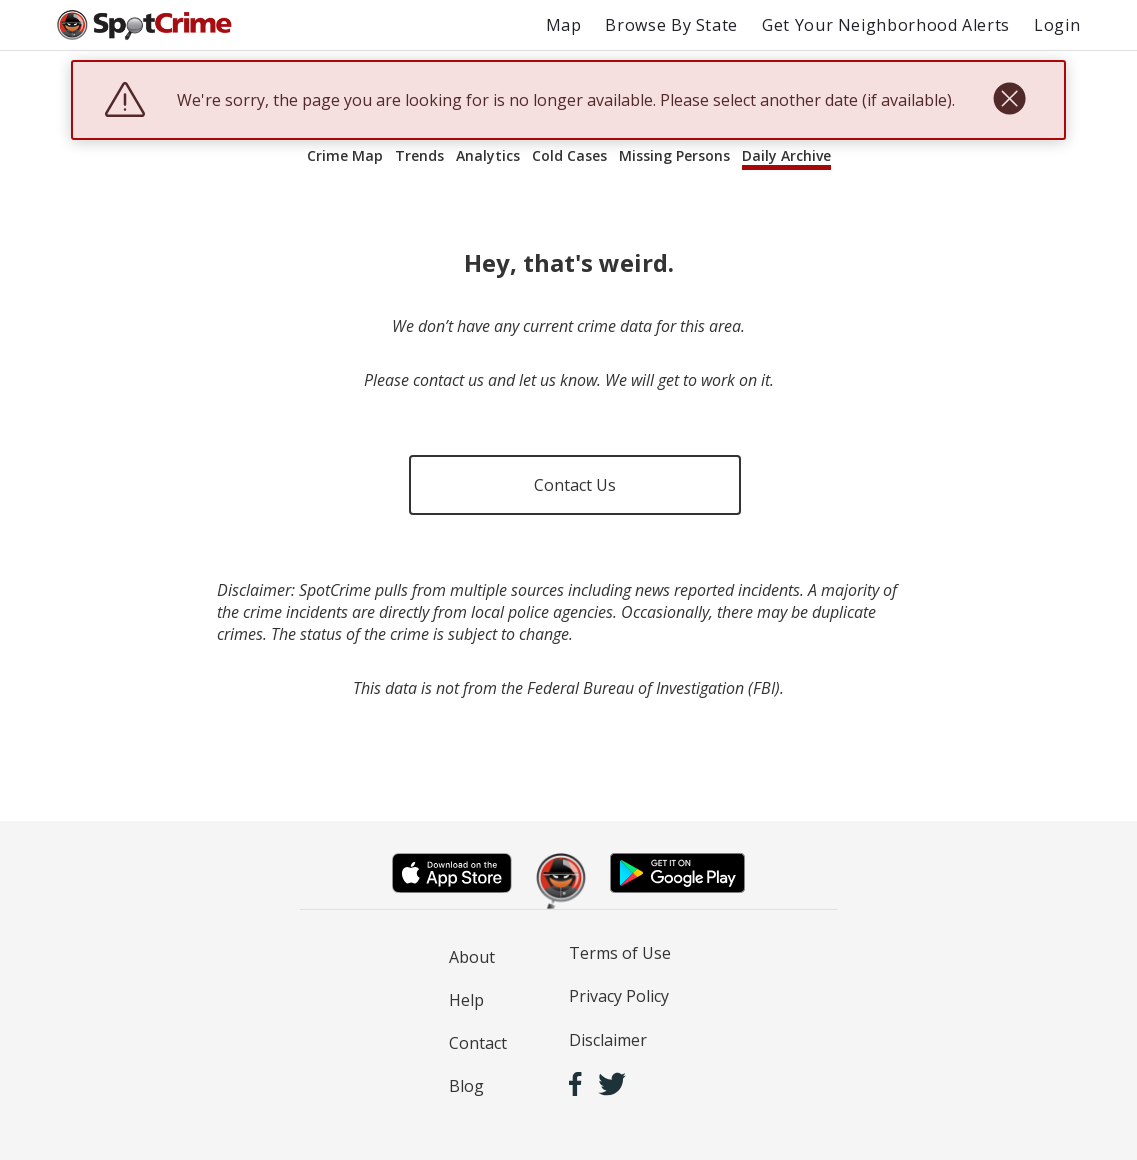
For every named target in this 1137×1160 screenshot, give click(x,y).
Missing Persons (674, 155)
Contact (478, 1043)
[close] (1009, 100)
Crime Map (345, 155)
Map (564, 25)
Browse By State (671, 25)
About (472, 957)
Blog (466, 1086)
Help (466, 1000)
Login (1057, 25)
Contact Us (575, 485)
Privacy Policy (619, 996)
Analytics (488, 155)
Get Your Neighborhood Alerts (886, 25)
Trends (419, 155)
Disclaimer (608, 1040)
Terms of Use (620, 953)
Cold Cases (569, 155)
